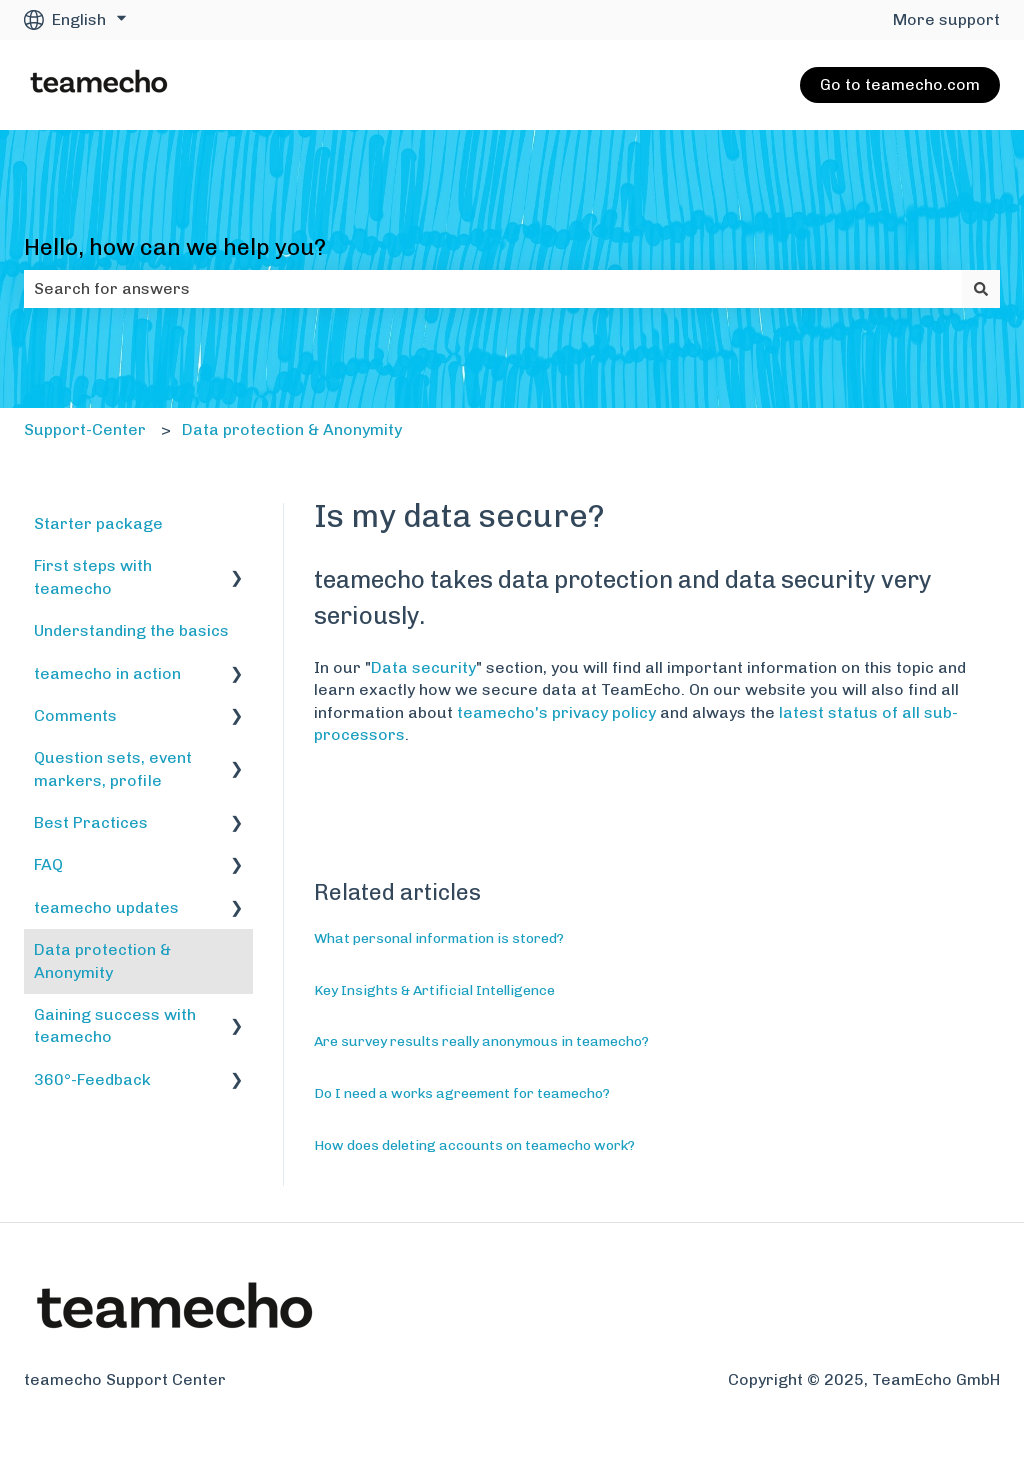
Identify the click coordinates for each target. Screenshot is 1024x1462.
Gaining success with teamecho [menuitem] (115, 1025)
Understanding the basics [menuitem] (131, 630)
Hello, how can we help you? (175, 247)
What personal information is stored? (439, 938)
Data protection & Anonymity (292, 429)
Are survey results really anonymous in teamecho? (481, 1041)
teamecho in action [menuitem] (107, 673)
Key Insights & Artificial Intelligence (434, 990)
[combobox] (493, 289)
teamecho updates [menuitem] (106, 907)
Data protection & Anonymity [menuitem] (102, 960)
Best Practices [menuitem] (91, 822)
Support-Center (85, 429)
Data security (423, 667)
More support (946, 19)
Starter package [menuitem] (98, 523)
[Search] (981, 289)
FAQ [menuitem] (48, 864)
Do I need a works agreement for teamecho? (462, 1093)
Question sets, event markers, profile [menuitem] (113, 768)
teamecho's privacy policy (556, 712)
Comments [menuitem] (75, 715)
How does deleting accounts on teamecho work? (474, 1145)
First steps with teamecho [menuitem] (93, 576)
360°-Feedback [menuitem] (92, 1079)
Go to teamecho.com (900, 84)
